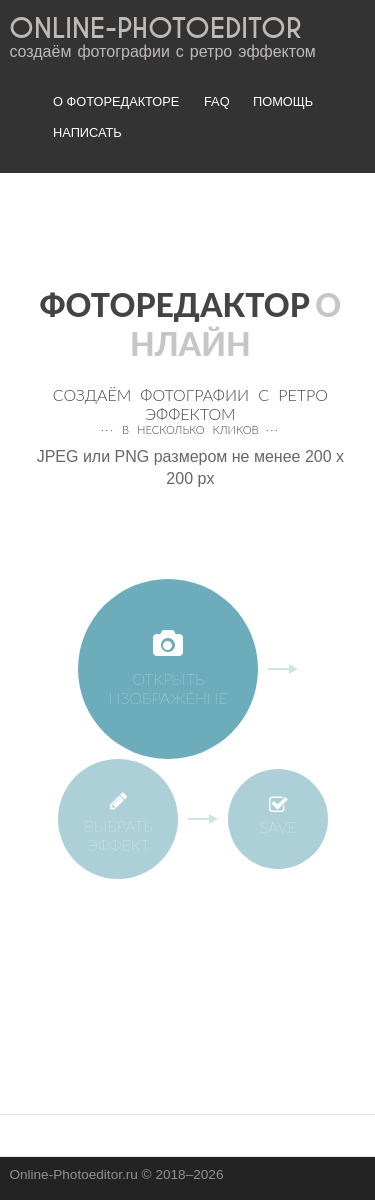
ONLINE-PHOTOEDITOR (155, 29)
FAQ (217, 101)
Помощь (283, 101)
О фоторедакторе (116, 101)
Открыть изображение (168, 668)
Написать (87, 132)
